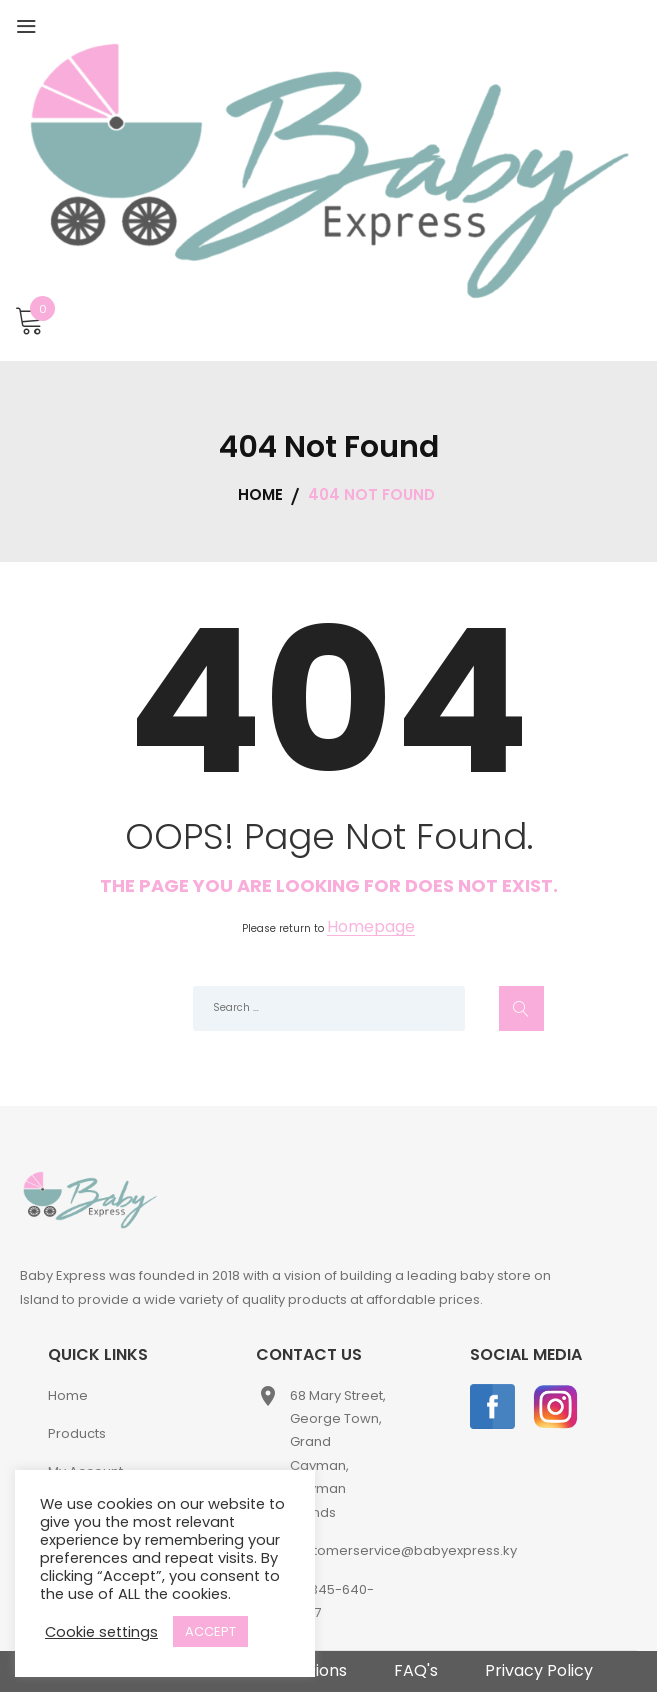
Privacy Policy (539, 1670)
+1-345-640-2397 (332, 1601)
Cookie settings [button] (101, 1632)
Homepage (371, 927)
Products (77, 1433)
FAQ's (416, 1670)
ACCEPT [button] (210, 1631)
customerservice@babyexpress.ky (403, 1550)
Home (68, 1395)
